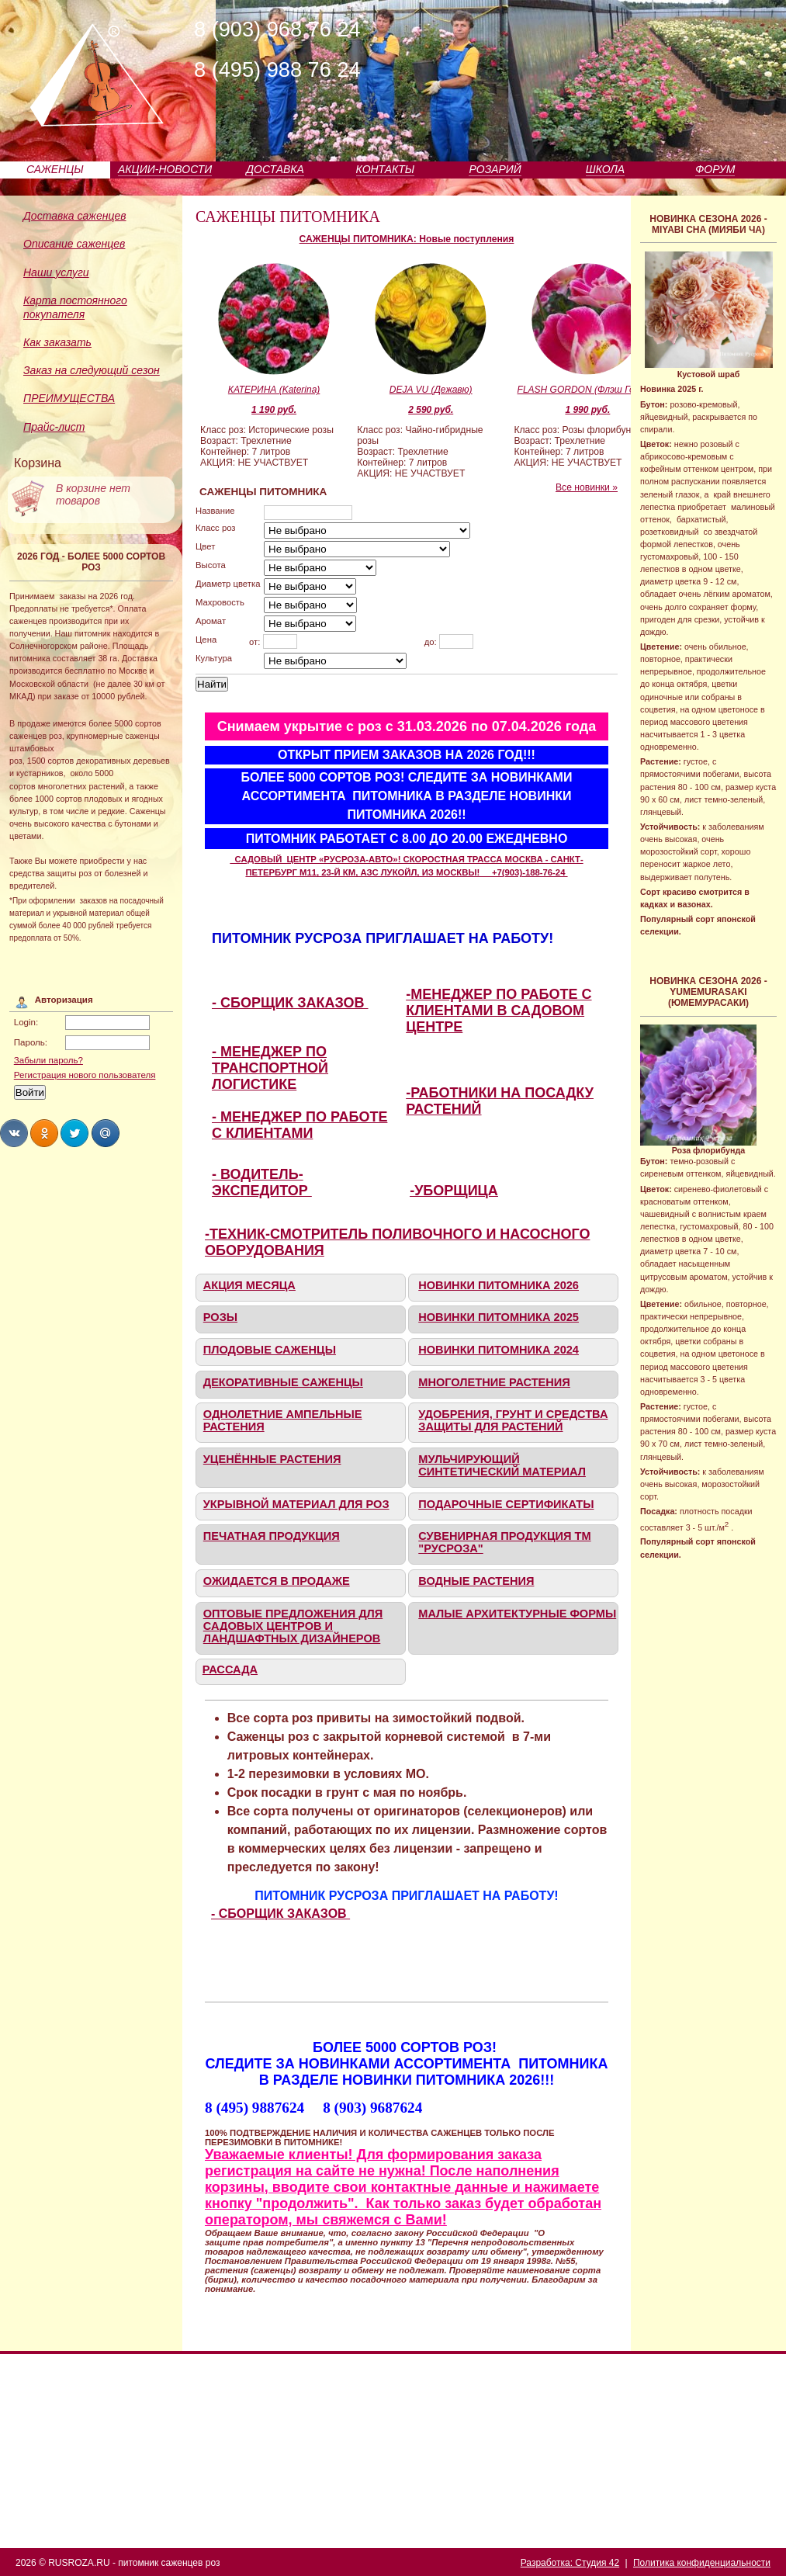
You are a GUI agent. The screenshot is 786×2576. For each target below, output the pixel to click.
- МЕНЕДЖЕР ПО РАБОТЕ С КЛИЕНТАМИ (299, 1125)
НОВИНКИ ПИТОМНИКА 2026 (498, 1285)
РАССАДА (230, 1669)
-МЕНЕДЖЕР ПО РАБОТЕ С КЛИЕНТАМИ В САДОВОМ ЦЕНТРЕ (498, 1010)
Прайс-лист (54, 427)
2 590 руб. (430, 409)
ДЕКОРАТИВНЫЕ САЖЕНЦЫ (283, 1382)
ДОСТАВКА (275, 169)
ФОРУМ (715, 169)
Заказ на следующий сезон (91, 370)
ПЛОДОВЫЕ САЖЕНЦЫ (269, 1349)
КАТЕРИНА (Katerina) (274, 389)
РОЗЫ (220, 1317)
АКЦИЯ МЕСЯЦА (249, 1285)
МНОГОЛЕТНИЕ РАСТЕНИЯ (494, 1382)
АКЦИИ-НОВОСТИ (165, 169)
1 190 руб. (273, 409)
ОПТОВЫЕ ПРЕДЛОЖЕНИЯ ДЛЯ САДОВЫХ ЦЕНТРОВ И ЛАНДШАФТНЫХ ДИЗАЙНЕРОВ (293, 1626)
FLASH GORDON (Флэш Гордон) (588, 389)
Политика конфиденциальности (701, 2562)
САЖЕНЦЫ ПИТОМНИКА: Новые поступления (407, 239)
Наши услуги (56, 272)
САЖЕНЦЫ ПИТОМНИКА (288, 216)
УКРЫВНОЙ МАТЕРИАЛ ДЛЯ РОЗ (296, 1504)
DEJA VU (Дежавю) (431, 389)
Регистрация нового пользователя (85, 1075)
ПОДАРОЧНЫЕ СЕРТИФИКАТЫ (506, 1504)
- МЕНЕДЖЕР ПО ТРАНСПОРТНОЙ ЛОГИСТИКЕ (270, 1068)
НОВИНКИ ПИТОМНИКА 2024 (498, 1349)
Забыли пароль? (48, 1060)
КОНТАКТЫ (385, 169)
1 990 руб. (587, 409)
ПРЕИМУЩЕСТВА (69, 398)
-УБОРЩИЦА (454, 1190)
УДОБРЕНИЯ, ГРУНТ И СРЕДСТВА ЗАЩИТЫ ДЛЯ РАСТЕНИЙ (513, 1420)
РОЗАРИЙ (495, 169)
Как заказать (57, 342)
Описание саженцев (74, 243)
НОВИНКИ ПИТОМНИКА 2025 (498, 1317)
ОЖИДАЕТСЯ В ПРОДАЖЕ (276, 1581)
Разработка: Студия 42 (570, 2562)
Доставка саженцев (74, 216)
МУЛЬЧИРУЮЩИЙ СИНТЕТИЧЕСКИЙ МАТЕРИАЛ (502, 1465)
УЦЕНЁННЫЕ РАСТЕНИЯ (272, 1459)
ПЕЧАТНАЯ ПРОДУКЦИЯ (271, 1536)
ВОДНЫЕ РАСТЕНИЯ (476, 1581)
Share (14, 1133)
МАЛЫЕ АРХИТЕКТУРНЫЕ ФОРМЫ (517, 1613)
